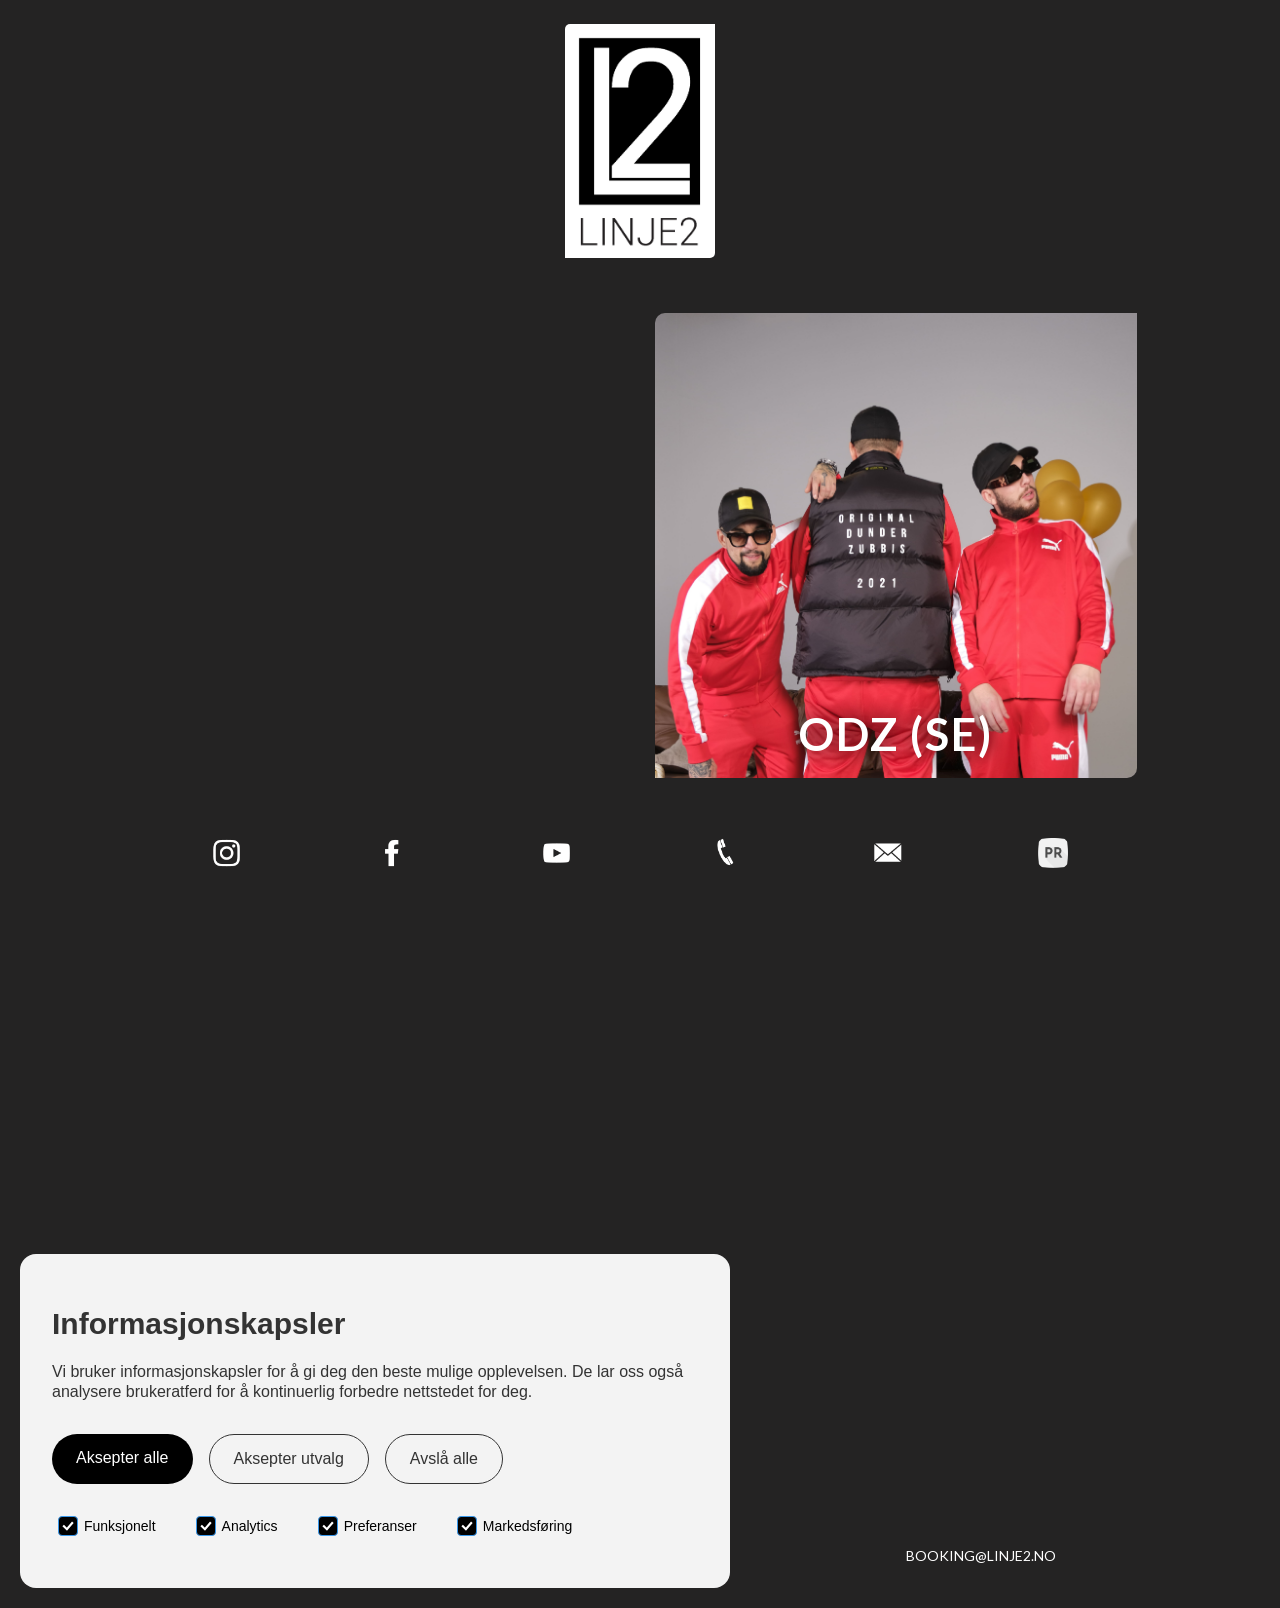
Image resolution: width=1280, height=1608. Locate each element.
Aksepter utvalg (289, 1458)
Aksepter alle (122, 1457)
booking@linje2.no (981, 1555)
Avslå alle (444, 1458)
